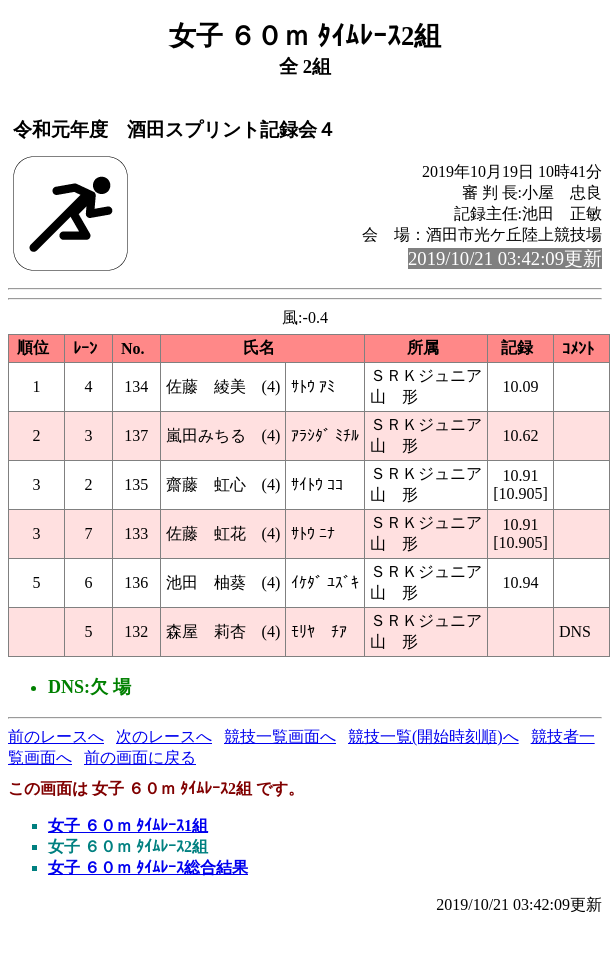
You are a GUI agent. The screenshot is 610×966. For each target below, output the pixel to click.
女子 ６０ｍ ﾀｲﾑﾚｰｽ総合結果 (148, 867)
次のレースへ (164, 736)
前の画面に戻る (140, 757)
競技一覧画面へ (280, 736)
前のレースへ (56, 736)
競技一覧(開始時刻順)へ (433, 736)
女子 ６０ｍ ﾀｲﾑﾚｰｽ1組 (128, 825)
